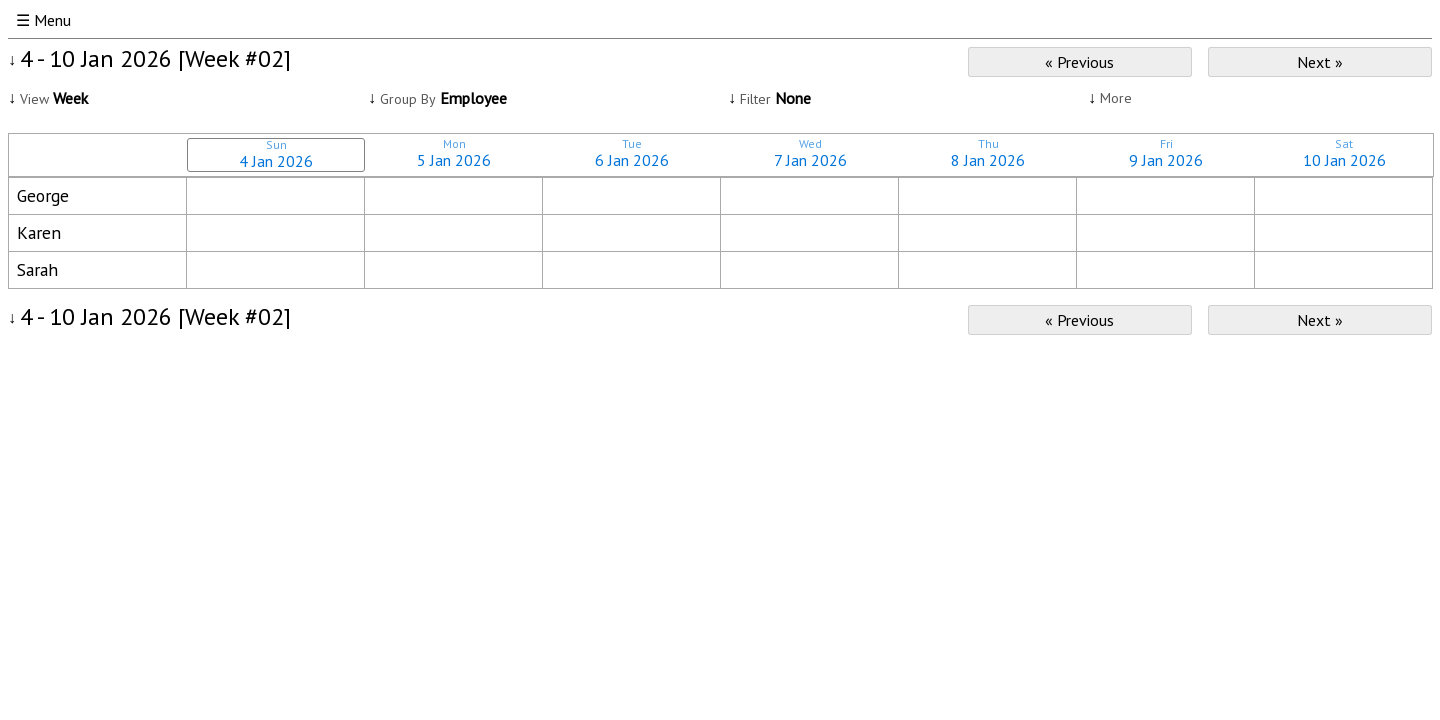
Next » (1320, 62)
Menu (52, 20)
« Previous (1079, 62)
